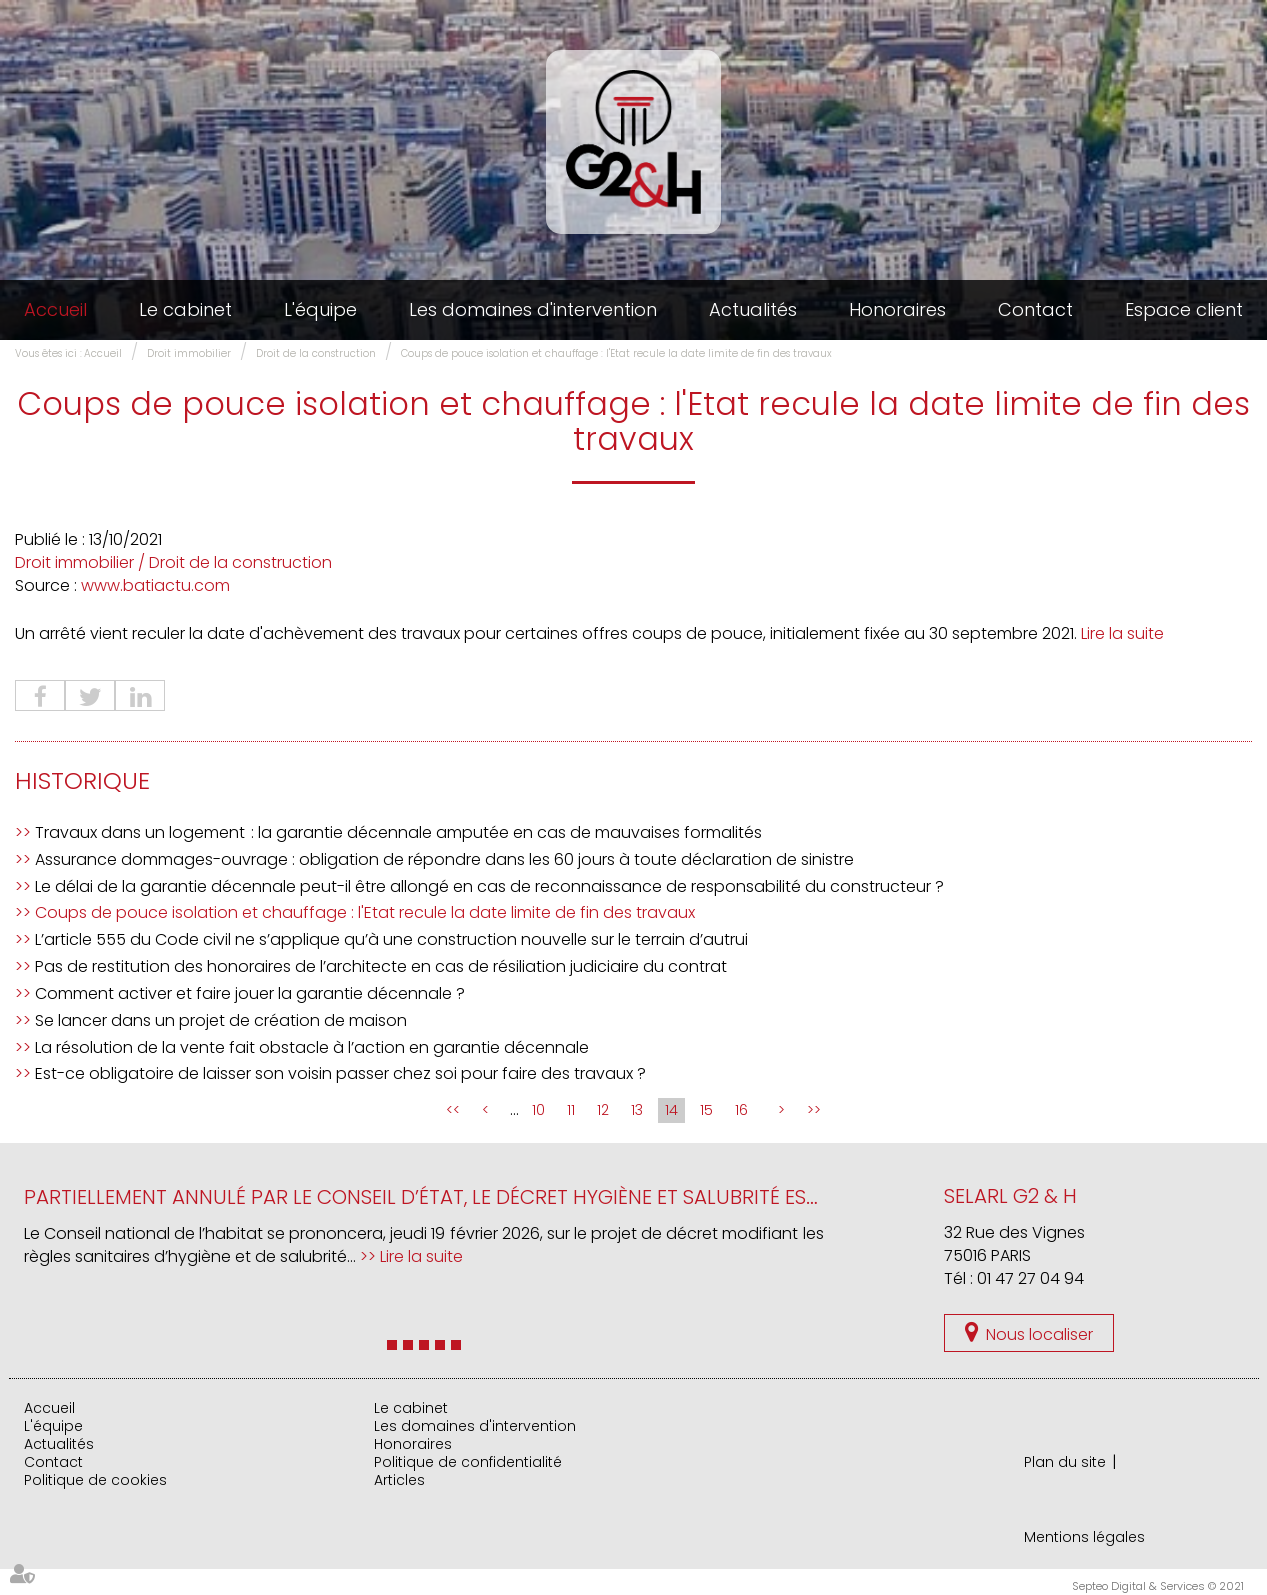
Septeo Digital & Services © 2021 (1158, 1586)
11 (571, 1110)
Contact (1035, 309)
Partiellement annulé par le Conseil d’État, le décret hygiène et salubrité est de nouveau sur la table (548, 1197)
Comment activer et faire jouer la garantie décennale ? (250, 993)
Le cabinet (185, 309)
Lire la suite (1122, 633)
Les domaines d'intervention (533, 309)
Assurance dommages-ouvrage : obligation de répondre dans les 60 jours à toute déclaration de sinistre (444, 859)
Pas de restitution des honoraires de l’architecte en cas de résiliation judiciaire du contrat (381, 966)
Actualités (753, 309)
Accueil (55, 309)
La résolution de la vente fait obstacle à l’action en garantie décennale (312, 1047)
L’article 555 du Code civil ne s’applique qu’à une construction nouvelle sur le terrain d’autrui (391, 939)
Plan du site (1065, 1462)
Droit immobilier (189, 353)
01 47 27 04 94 (1030, 1278)
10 (538, 1110)
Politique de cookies (95, 1480)
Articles (399, 1480)
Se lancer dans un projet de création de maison (221, 1020)
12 (603, 1110)
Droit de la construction (316, 353)
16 (741, 1110)
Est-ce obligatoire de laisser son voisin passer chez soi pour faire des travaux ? (340, 1073)
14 (671, 1110)
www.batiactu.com (155, 585)
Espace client (1184, 309)
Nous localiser (1039, 1334)
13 (637, 1110)
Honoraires (897, 309)
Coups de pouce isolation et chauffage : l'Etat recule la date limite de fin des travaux (616, 353)
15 (706, 1110)
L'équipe (320, 309)
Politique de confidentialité (468, 1462)
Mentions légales (1084, 1537)
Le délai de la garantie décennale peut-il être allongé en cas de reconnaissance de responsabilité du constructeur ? (489, 886)
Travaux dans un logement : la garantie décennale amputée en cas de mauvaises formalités (398, 832)
